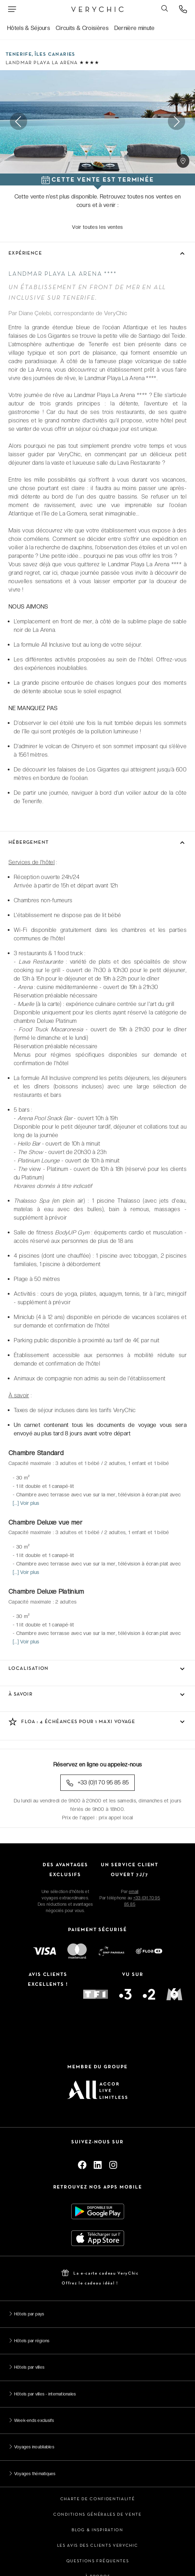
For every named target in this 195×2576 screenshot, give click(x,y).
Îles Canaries (55, 54)
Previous (18, 121)
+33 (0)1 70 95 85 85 (97, 1783)
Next (176, 121)
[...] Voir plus (26, 1503)
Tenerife (19, 54)
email (133, 1891)
